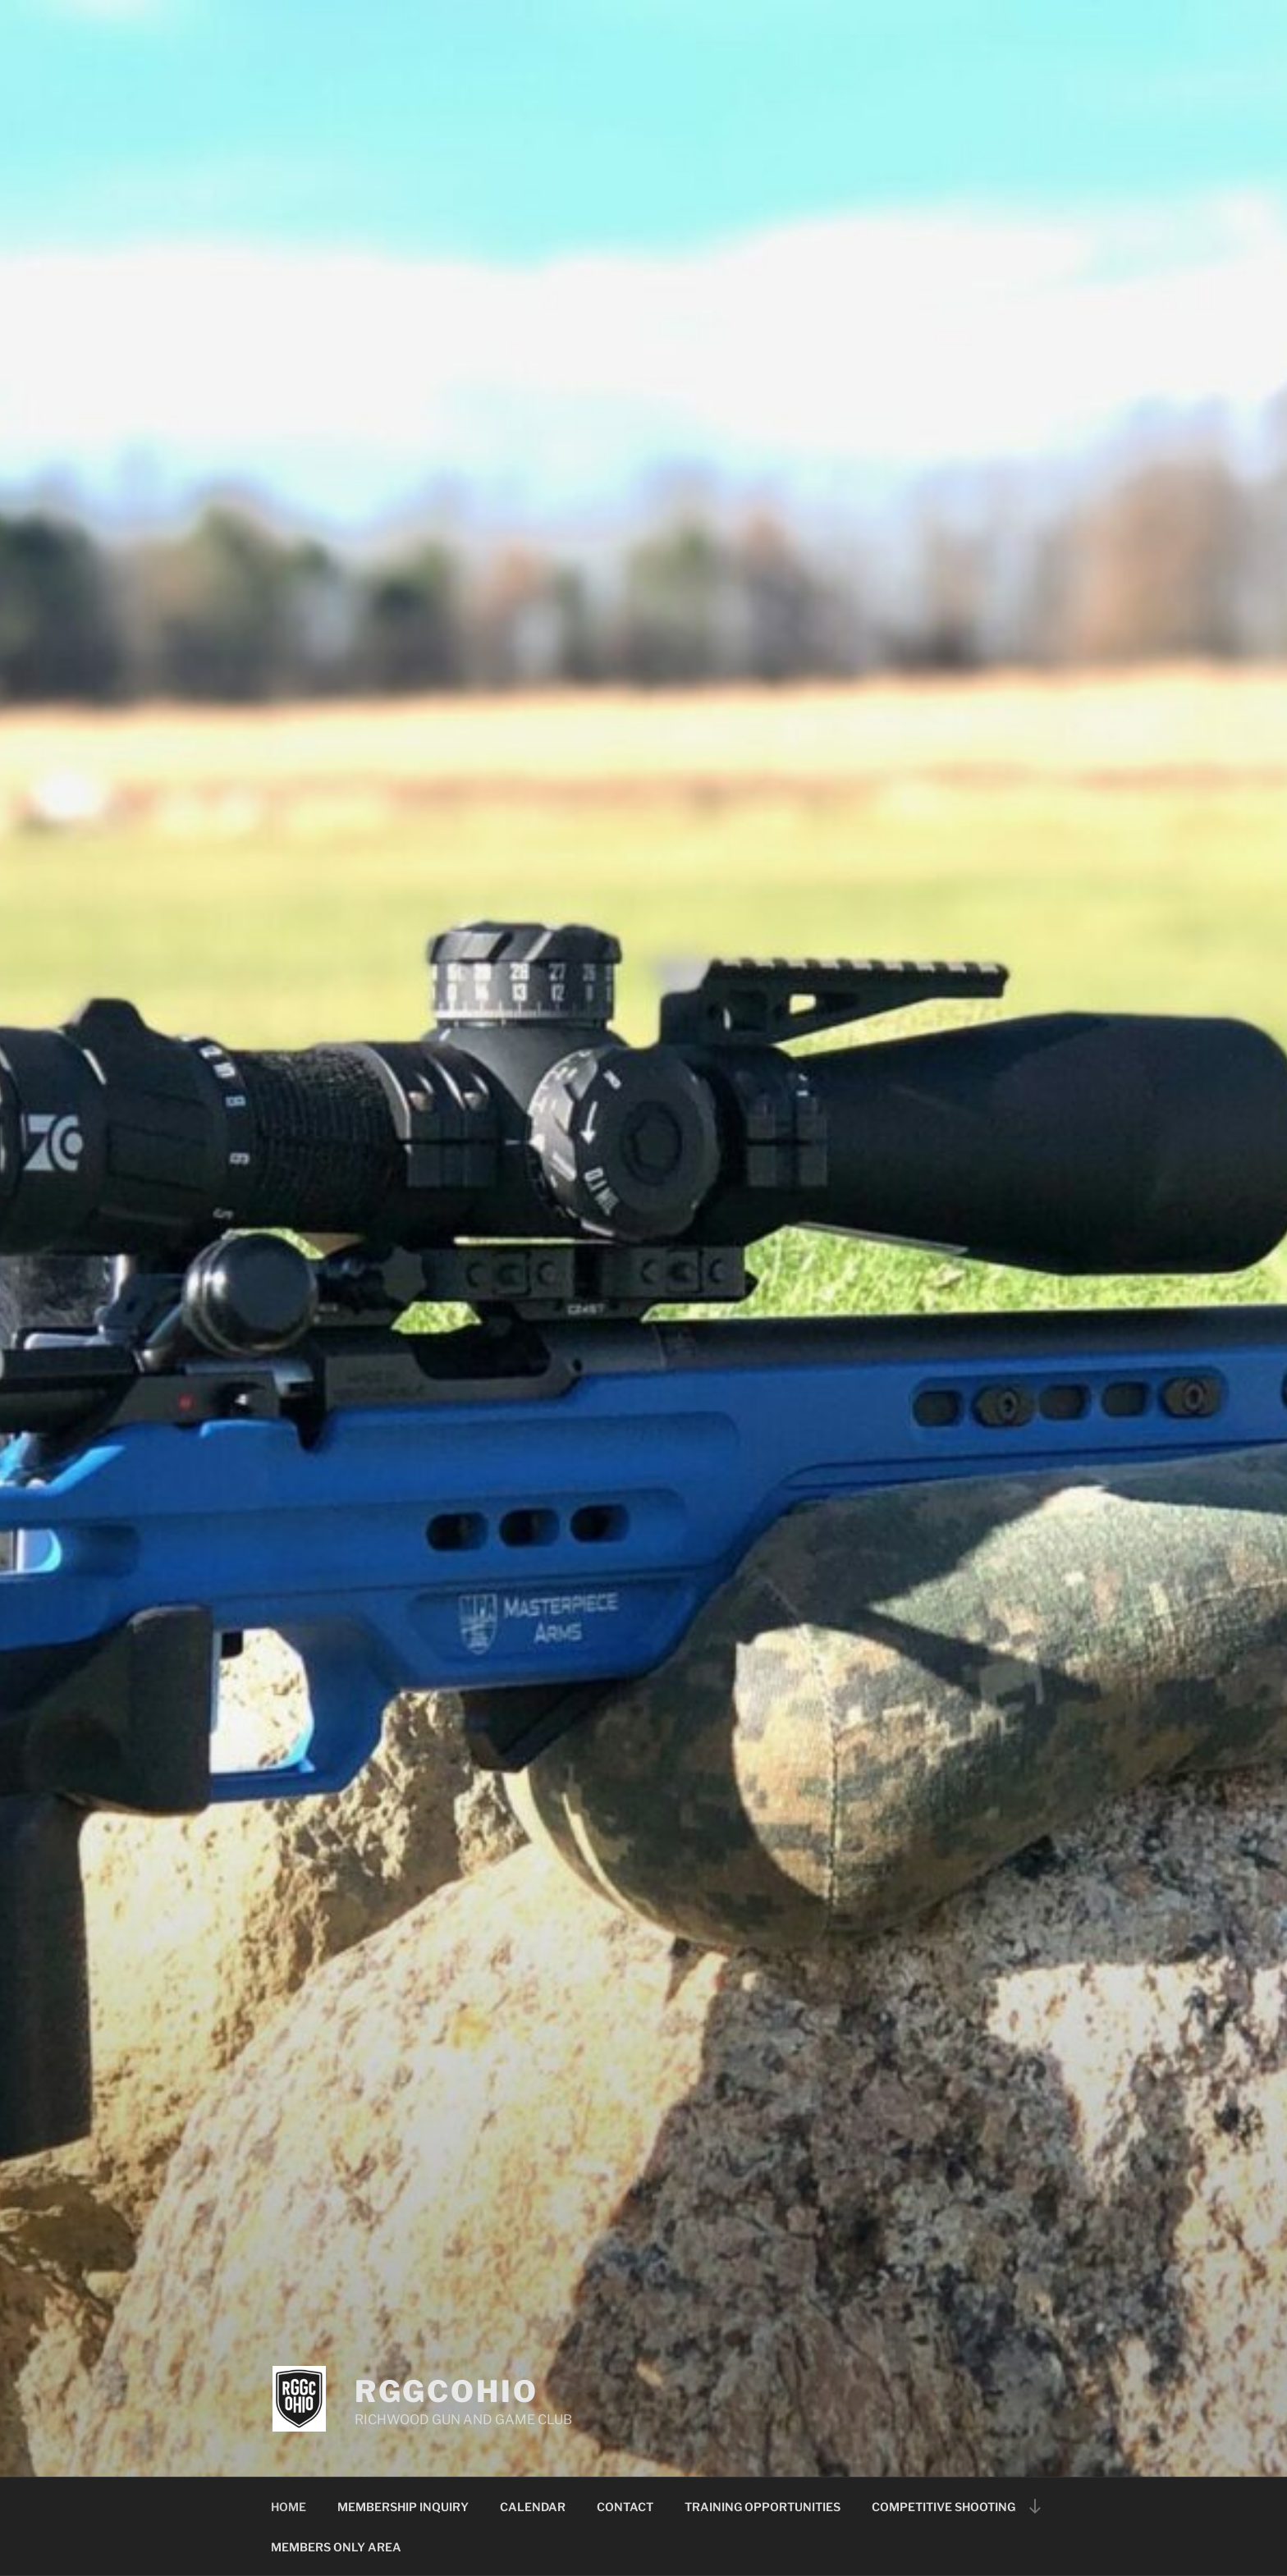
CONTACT (625, 2507)
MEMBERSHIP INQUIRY (403, 2507)
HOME (288, 2507)
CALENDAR (533, 2507)
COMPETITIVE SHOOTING (943, 2507)
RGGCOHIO (446, 2391)
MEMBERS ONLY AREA (336, 2547)
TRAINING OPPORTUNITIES (762, 2507)
